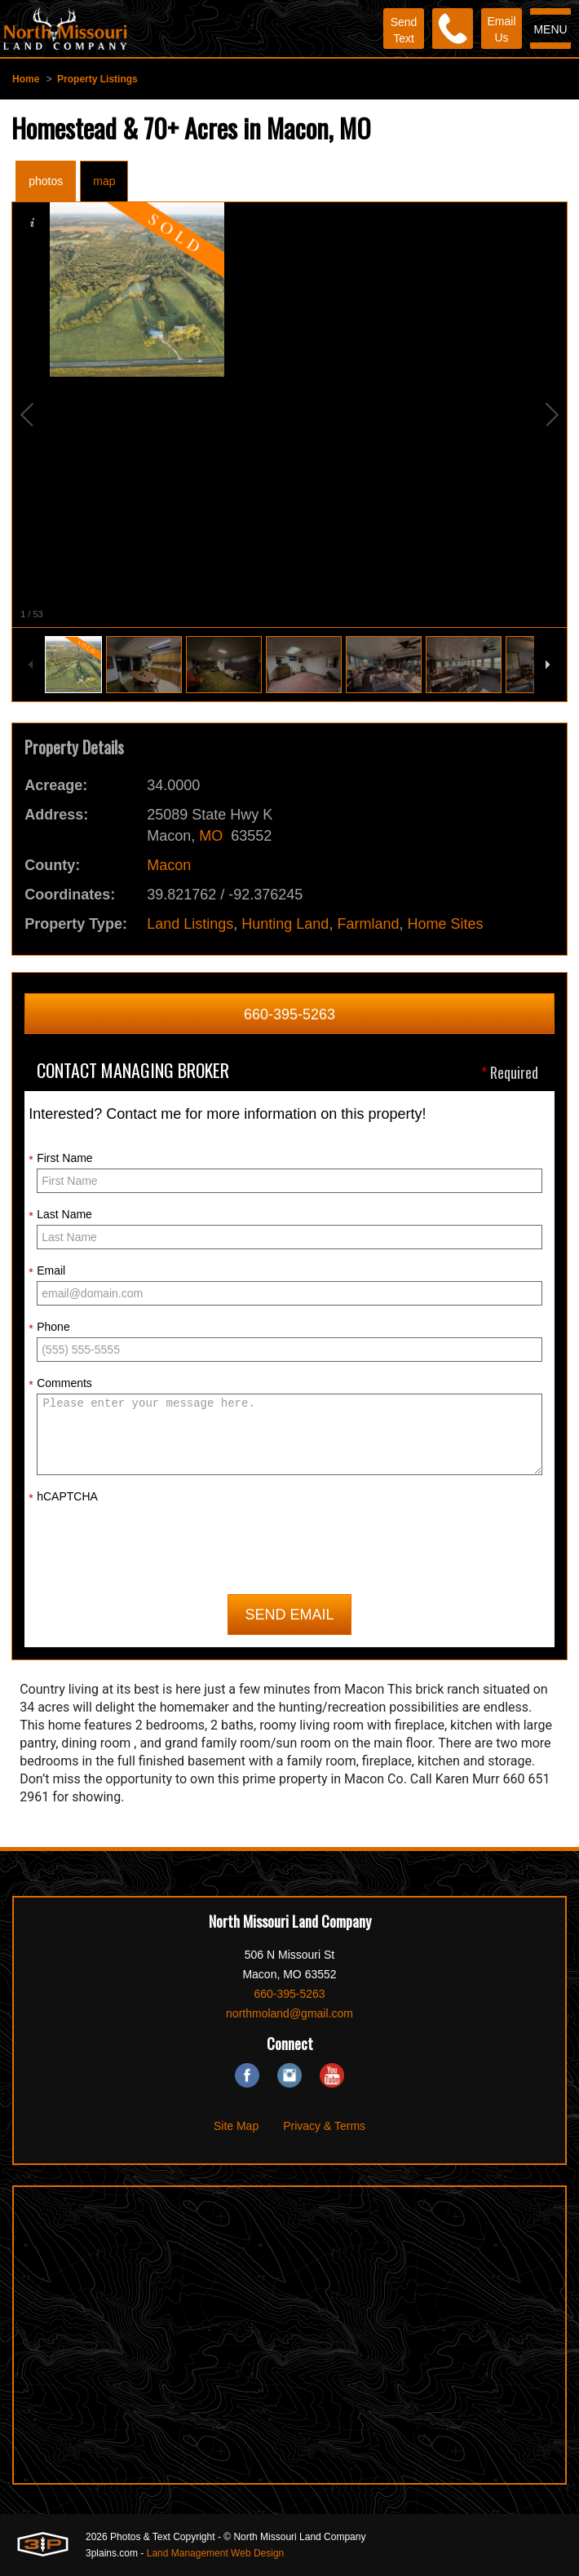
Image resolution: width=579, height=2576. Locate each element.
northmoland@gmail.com (289, 2013)
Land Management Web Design (216, 2553)
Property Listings (97, 79)
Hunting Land (285, 924)
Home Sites (445, 924)
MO (211, 836)
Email (47, 1271)
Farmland (368, 924)
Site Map (236, 2125)
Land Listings (190, 924)
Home (25, 79)
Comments (60, 1384)
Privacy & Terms (324, 2125)
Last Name (60, 1215)
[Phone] (452, 28)
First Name (60, 1159)
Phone (49, 1327)
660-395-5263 (289, 1014)
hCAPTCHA (63, 1497)
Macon (169, 865)
